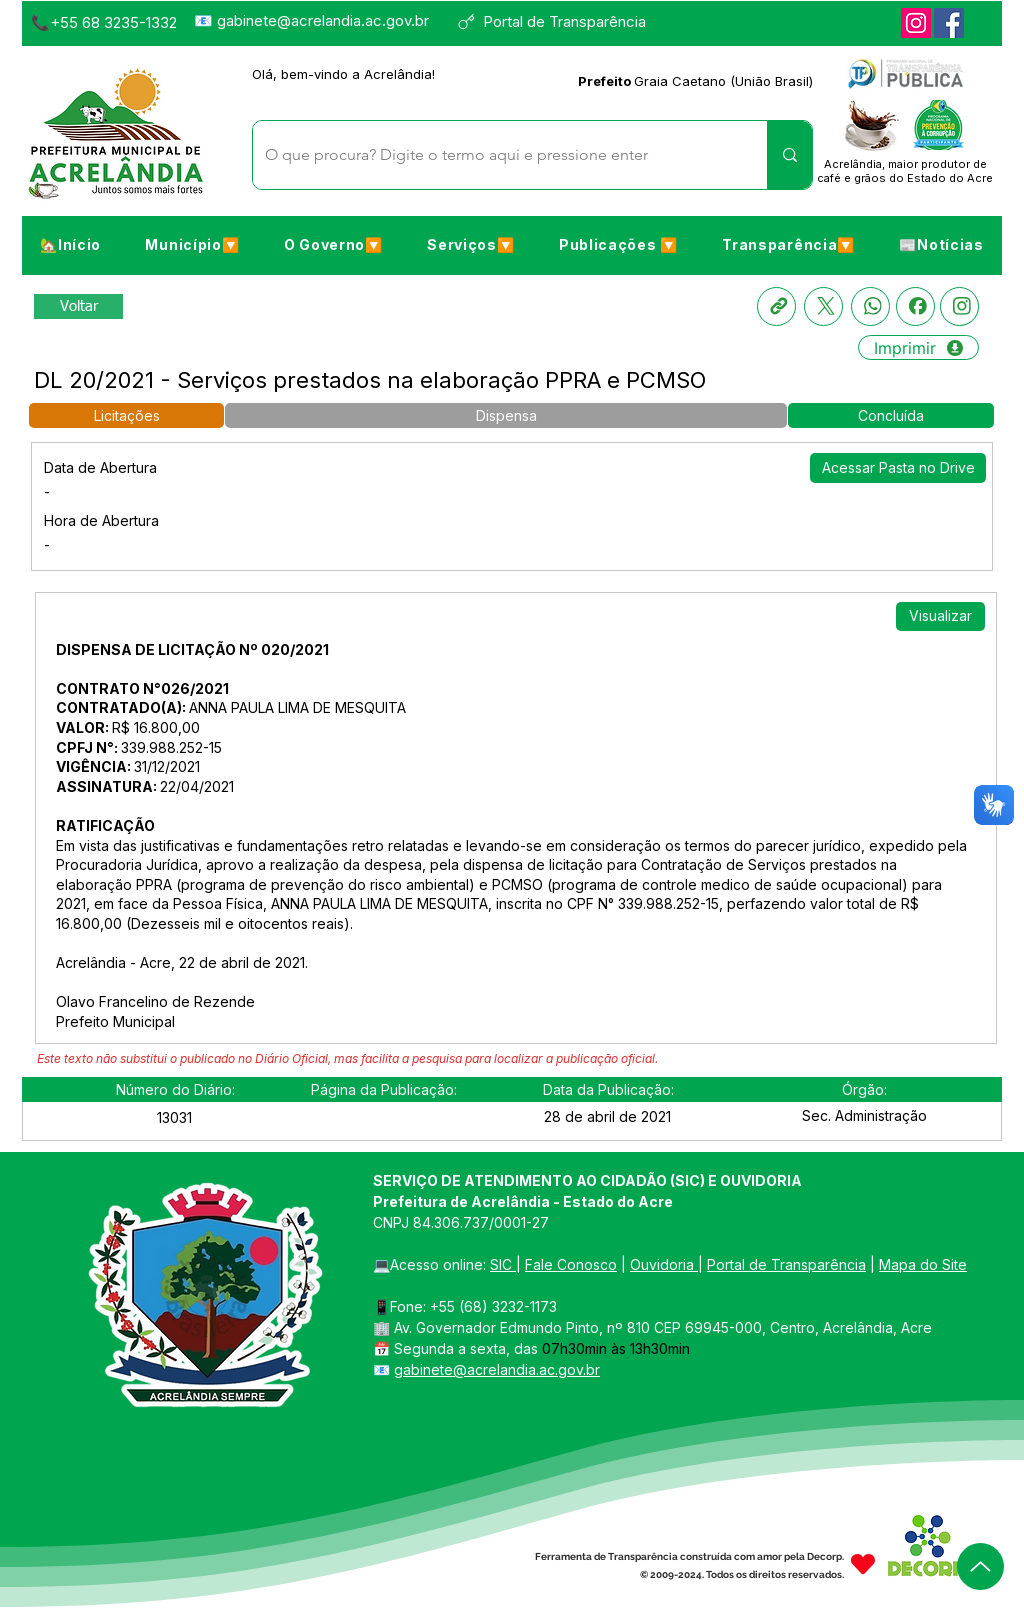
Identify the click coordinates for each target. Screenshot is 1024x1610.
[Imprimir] (918, 347)
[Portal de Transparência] (560, 21)
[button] (192, 244)
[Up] (980, 1566)
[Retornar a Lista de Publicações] (78, 306)
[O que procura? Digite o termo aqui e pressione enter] (495, 155)
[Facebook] (949, 23)
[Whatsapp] (870, 306)
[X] (823, 306)
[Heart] (863, 1563)
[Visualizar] (940, 616)
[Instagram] (916, 23)
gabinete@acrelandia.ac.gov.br (323, 20)
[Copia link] (776, 306)
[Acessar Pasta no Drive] (898, 468)
